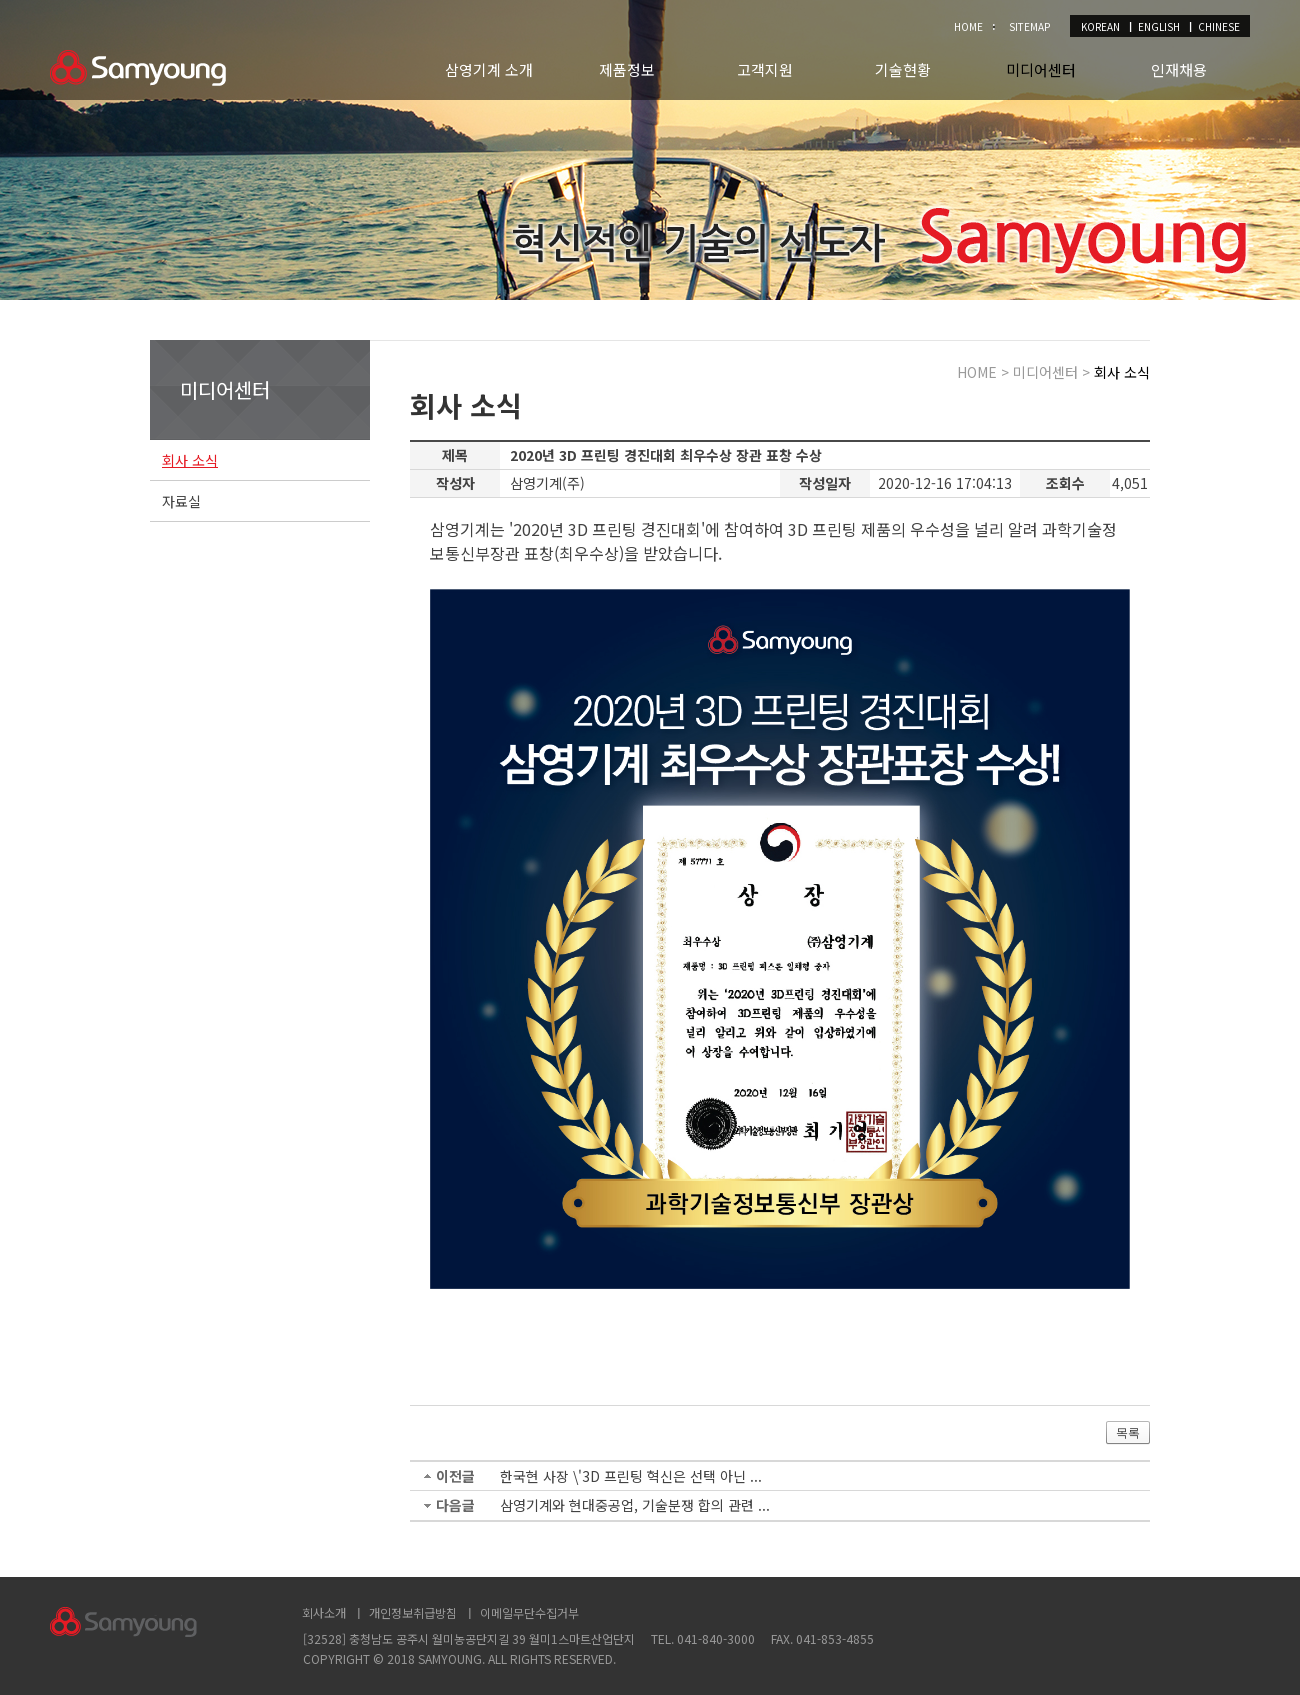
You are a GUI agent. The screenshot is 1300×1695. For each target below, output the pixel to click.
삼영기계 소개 (489, 69)
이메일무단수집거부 (529, 1612)
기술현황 (903, 69)
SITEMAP (1029, 26)
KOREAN (1100, 26)
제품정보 (627, 69)
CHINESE (1219, 26)
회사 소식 (190, 460)
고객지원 (765, 69)
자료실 (181, 501)
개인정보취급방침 (413, 1612)
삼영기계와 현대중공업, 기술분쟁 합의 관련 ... (635, 1505)
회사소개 (324, 1612)
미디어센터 (1041, 69)
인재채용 (1179, 69)
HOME (968, 26)
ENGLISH (1159, 26)
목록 (1128, 1433)
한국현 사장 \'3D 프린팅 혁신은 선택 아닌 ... (631, 1476)
